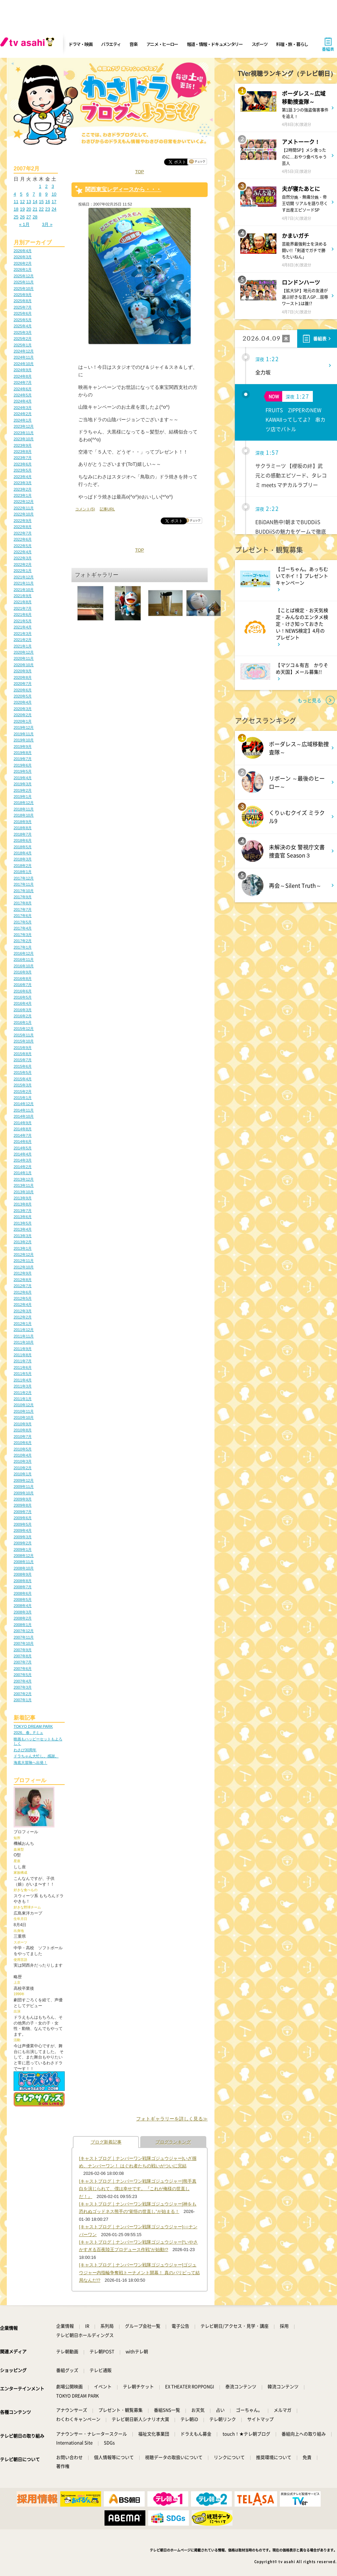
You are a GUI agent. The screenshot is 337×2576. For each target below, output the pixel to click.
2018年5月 (23, 847)
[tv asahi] (28, 44)
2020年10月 (24, 665)
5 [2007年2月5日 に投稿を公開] (21, 194)
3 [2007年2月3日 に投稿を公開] (52, 186)
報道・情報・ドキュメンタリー (215, 44)
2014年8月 (23, 1129)
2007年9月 (23, 1650)
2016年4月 (23, 1003)
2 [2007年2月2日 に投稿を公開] (46, 186)
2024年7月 (23, 382)
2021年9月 (23, 596)
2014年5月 (23, 1148)
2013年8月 (23, 1204)
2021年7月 (23, 608)
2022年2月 (23, 564)
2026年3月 (23, 257)
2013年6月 (23, 1217)
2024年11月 (24, 357)
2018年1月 (23, 872)
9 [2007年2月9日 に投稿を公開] (46, 194)
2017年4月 (23, 928)
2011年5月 (23, 1374)
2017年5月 (23, 922)
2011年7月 (23, 1361)
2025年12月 (24, 276)
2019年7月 (23, 759)
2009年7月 (23, 1512)
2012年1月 (23, 1324)
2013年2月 (23, 1242)
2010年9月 (23, 1424)
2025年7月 (23, 307)
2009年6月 (23, 1518)
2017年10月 (24, 891)
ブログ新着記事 (106, 2142)
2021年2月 (23, 640)
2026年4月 (23, 251)
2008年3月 (23, 1612)
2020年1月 (23, 721)
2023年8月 (23, 451)
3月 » (47, 224)
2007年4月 (23, 1681)
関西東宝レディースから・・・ (123, 189)
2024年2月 (23, 414)
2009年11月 (24, 1486)
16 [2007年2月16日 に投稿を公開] (47, 201)
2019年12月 (24, 727)
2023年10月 (24, 439)
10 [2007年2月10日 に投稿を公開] (53, 194)
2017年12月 (24, 878)
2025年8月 (23, 301)
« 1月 (24, 224)
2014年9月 (23, 1123)
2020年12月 (24, 652)
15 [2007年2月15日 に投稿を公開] (41, 201)
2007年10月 (24, 1643)
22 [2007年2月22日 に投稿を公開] (41, 209)
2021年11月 (24, 583)
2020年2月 (23, 715)
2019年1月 (23, 796)
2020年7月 (23, 684)
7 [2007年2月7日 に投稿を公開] (34, 194)
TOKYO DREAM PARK (33, 1726)
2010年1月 (23, 1474)
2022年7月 (23, 533)
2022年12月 (24, 501)
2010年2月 (23, 1468)
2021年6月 (23, 614)
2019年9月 (23, 746)
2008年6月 (23, 1593)
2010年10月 (24, 1417)
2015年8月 (23, 1054)
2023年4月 (23, 477)
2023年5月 (23, 470)
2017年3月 (23, 935)
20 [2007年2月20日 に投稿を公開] (28, 209)
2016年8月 (23, 979)
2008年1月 (23, 1625)
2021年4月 (23, 627)
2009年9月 (23, 1499)
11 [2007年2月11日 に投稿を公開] (16, 201)
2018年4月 (23, 853)
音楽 (133, 44)
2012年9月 (23, 1273)
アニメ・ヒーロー (162, 44)
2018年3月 (23, 859)
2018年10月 (24, 815)
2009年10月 (24, 1493)
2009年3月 (23, 1537)
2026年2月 (23, 263)
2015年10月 (24, 1041)
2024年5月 (23, 395)
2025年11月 (24, 282)
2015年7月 (23, 1060)
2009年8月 (23, 1505)
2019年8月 (23, 753)
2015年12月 (24, 1029)
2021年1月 (23, 646)
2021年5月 (23, 621)
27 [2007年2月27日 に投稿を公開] (28, 216)
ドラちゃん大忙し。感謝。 (36, 1756)
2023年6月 (23, 464)
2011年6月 (23, 1367)
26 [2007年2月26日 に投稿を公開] (22, 216)
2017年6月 (23, 916)
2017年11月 (24, 884)
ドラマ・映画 (80, 44)
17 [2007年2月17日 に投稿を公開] (53, 201)
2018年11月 (24, 809)
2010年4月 (23, 1455)
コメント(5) (85, 509)
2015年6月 (23, 1066)
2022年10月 (24, 514)
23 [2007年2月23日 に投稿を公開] (47, 209)
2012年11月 (24, 1261)
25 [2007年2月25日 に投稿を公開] (16, 216)
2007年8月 (23, 1656)
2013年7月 (23, 1211)
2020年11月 (24, 658)
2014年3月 (23, 1160)
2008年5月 (23, 1599)
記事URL (107, 509)
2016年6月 (23, 991)
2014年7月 (23, 1135)
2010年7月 (23, 1436)
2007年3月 (23, 1687)
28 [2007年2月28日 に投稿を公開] (35, 216)
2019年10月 (24, 740)
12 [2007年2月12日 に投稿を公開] (22, 201)
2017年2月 (23, 941)
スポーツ (260, 44)
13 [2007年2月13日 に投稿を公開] (28, 201)
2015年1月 (23, 1098)
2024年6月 (23, 389)
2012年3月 (23, 1311)
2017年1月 (23, 947)
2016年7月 (23, 985)
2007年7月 (23, 1662)
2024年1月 (23, 420)
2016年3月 (23, 1010)
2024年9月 (23, 370)
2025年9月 (23, 295)
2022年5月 (23, 546)
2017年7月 (23, 909)
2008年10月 (24, 1568)
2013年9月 (23, 1198)
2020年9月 (23, 671)
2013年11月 (24, 1185)
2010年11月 (24, 1411)
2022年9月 (23, 521)
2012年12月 (24, 1254)
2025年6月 (23, 313)
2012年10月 (24, 1267)
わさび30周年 (25, 1750)
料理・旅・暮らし (292, 44)
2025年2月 (23, 339)
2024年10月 (24, 364)
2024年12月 (24, 351)
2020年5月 (23, 696)
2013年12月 (24, 1179)
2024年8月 (23, 376)
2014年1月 (23, 1173)
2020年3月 (23, 709)
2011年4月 (23, 1380)
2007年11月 (24, 1637)
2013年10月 (24, 1192)
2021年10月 (24, 590)
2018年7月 (23, 834)
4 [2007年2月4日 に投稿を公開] (15, 194)
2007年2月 (23, 1694)
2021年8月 (23, 602)
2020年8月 (23, 677)
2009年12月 (24, 1480)
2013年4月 (23, 1229)
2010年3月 (23, 1461)
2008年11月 (24, 1562)
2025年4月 (23, 326)
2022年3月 (23, 558)
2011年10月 (24, 1342)
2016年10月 (24, 966)
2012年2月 (23, 1317)
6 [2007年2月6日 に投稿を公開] (27, 194)
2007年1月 (23, 1700)
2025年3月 (23, 332)
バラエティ (111, 44)
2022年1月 (23, 571)
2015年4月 (23, 1079)
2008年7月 (23, 1587)
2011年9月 (23, 1349)
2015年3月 (23, 1085)
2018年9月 (23, 822)
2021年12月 (24, 577)
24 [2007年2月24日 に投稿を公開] (53, 209)
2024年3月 (23, 408)
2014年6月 (23, 1141)
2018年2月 (23, 866)
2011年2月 (23, 1393)
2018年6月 (23, 840)
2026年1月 (23, 269)
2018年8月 (23, 828)
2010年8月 (23, 1430)
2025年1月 (23, 345)
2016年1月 (23, 1022)
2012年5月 (23, 1298)
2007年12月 (24, 1631)
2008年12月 (24, 1556)
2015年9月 (23, 1048)
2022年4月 (23, 552)
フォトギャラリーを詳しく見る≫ (172, 2118)
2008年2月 (23, 1618)
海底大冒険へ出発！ (30, 1762)
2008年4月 (23, 1606)
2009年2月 (23, 1543)
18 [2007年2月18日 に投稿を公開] (16, 209)
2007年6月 (23, 1669)
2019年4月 (23, 778)
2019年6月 (23, 765)
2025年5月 (23, 320)
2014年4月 (23, 1154)
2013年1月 (23, 1248)
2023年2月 (23, 489)
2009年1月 (23, 1549)
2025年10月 (24, 288)
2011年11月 (24, 1336)
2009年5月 (23, 1524)
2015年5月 (23, 1072)
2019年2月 (23, 790)
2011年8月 (23, 1355)
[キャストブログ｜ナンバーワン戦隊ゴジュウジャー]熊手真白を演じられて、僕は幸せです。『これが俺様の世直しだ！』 (137, 2189)
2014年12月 (24, 1104)
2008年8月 (23, 1581)
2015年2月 (23, 1091)
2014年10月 (24, 1116)
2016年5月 (23, 997)
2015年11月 (24, 1035)
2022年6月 (23, 539)
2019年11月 (24, 734)
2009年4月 (23, 1530)
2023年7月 (23, 458)
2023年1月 (23, 495)
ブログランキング (173, 2142)
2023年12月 (24, 426)
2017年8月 (23, 903)
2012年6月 (23, 1292)
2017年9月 (23, 897)
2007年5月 (23, 1675)
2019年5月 (23, 771)
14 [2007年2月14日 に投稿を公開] (35, 201)
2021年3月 (23, 633)
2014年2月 (23, 1167)
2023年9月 (23, 445)
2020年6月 (23, 690)
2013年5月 (23, 1223)
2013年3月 (23, 1236)
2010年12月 (24, 1405)
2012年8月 (23, 1280)
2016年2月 (23, 1016)
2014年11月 (24, 1110)
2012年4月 (23, 1304)
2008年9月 (23, 1574)
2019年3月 (23, 784)
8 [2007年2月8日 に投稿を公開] (40, 194)
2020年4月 (23, 702)
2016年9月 (23, 972)
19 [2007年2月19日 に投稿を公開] (22, 209)
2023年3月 (23, 483)
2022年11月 (24, 508)
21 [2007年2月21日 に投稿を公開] (35, 209)
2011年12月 (24, 1330)
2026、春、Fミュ (28, 1732)
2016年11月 (24, 959)
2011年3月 (23, 1386)
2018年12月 (24, 803)
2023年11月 (24, 433)
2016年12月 (24, 953)
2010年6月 (23, 1443)
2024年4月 (23, 401)
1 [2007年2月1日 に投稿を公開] (40, 186)
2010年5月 (23, 1449)
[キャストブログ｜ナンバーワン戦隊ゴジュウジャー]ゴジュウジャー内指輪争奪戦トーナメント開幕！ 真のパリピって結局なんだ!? (139, 2272)
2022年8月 (23, 527)
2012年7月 (23, 1286)
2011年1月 (23, 1399)
